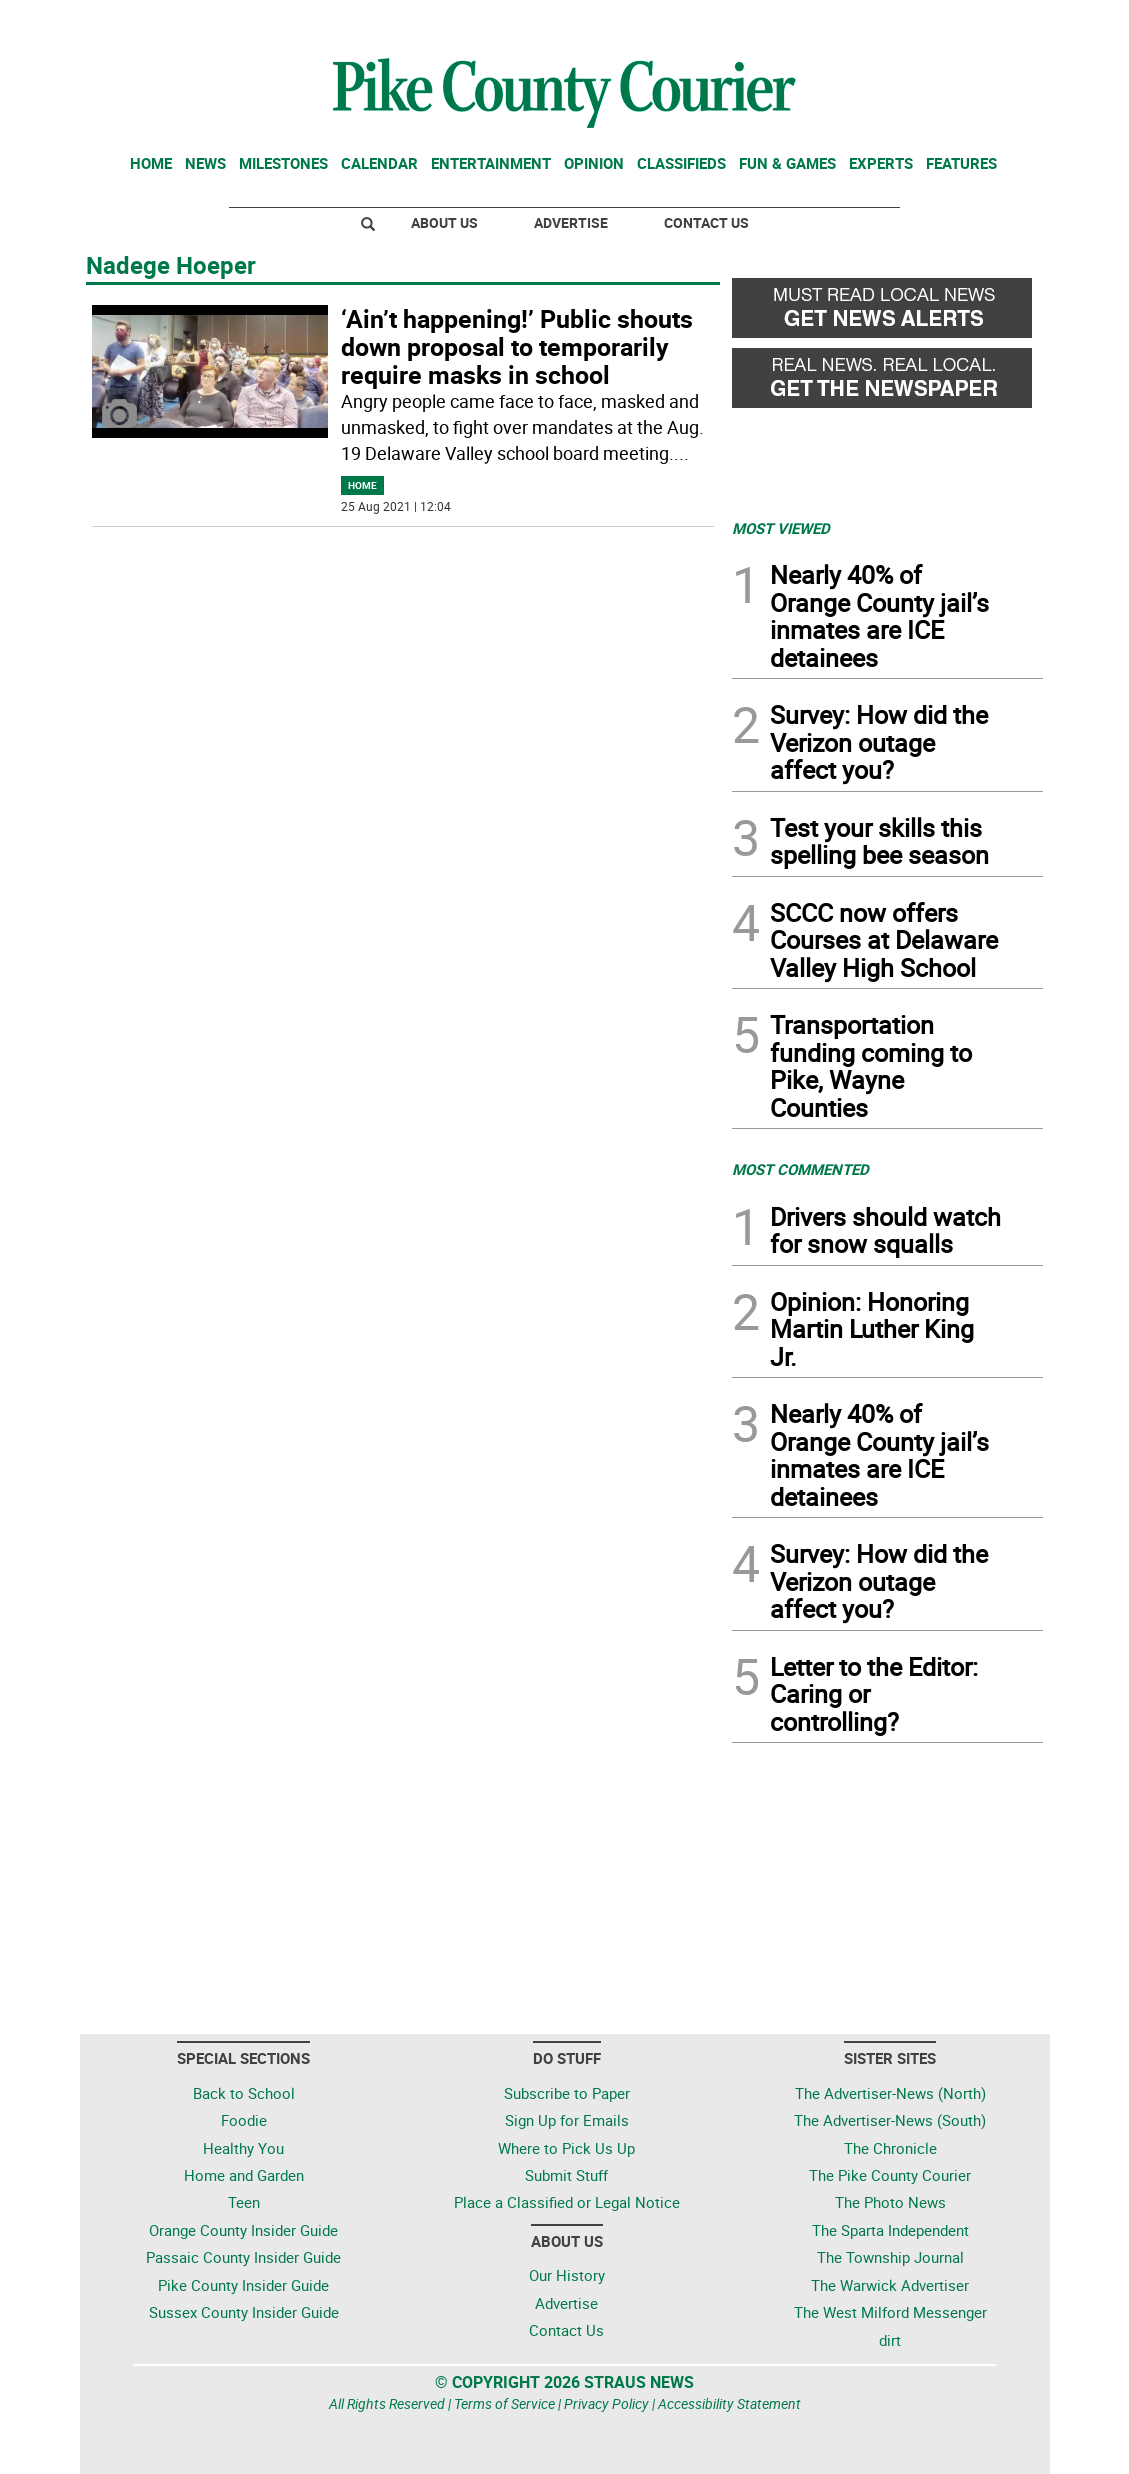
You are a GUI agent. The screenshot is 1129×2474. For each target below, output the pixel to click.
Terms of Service (504, 2403)
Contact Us (706, 222)
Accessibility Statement (729, 2403)
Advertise (571, 222)
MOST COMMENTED (800, 1169)
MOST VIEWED (781, 528)
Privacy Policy (606, 2403)
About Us (444, 222)
